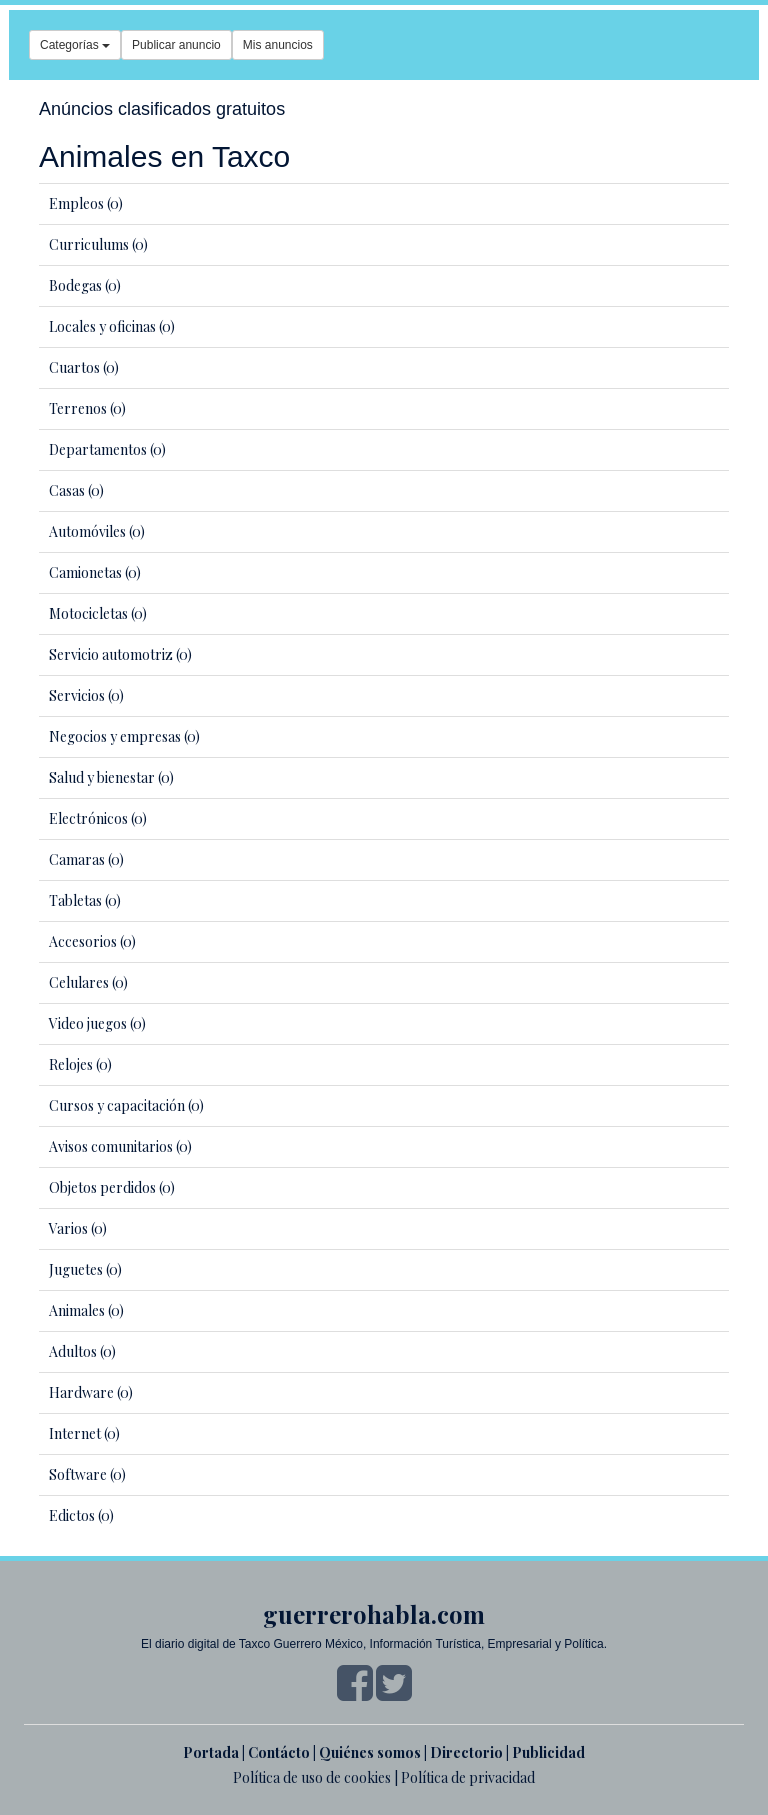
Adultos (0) (82, 1351)
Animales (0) (86, 1310)
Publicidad (548, 1752)
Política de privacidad (468, 1777)
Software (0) (87, 1474)
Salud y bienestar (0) (111, 777)
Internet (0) (84, 1433)
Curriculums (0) (98, 244)
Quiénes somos (370, 1752)
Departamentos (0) (107, 449)
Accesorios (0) (92, 941)
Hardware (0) (91, 1392)
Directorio (466, 1752)
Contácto (279, 1752)
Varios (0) (78, 1228)
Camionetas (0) (95, 572)
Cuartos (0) (84, 367)
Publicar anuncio (176, 45)
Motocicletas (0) (98, 613)
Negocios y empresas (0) (124, 736)
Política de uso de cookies (312, 1777)
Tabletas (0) (85, 900)
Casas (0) (76, 490)
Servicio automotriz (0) (120, 654)
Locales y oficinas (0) (112, 326)
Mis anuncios (278, 45)
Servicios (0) (86, 695)
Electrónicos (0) (98, 818)
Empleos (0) (86, 203)
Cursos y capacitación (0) (126, 1105)
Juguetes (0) (85, 1269)
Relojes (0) (80, 1064)
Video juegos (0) (97, 1023)
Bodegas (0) (85, 285)
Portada (211, 1752)
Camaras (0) (86, 859)
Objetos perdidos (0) (112, 1187)
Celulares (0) (88, 982)
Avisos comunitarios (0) (120, 1146)
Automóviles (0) (97, 531)
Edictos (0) (81, 1515)
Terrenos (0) (87, 408)
